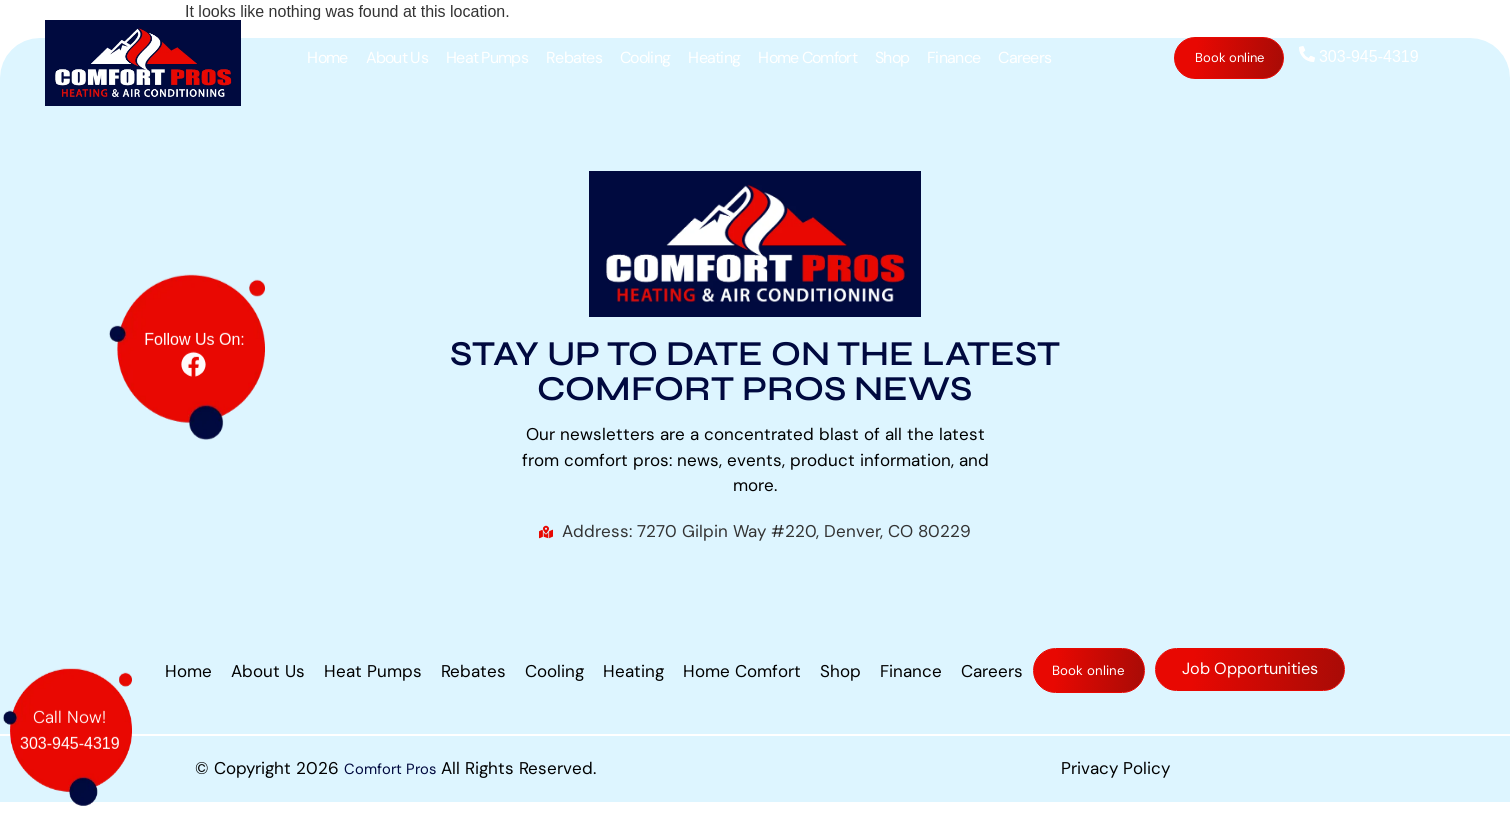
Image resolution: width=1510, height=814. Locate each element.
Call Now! (69, 704)
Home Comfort (808, 57)
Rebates (575, 57)
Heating (715, 57)
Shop (893, 57)
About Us (397, 57)
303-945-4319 (1358, 56)
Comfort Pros (390, 780)
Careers (1025, 57)
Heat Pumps (488, 57)
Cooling (646, 57)
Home (328, 57)
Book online (1229, 57)
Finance (954, 57)
